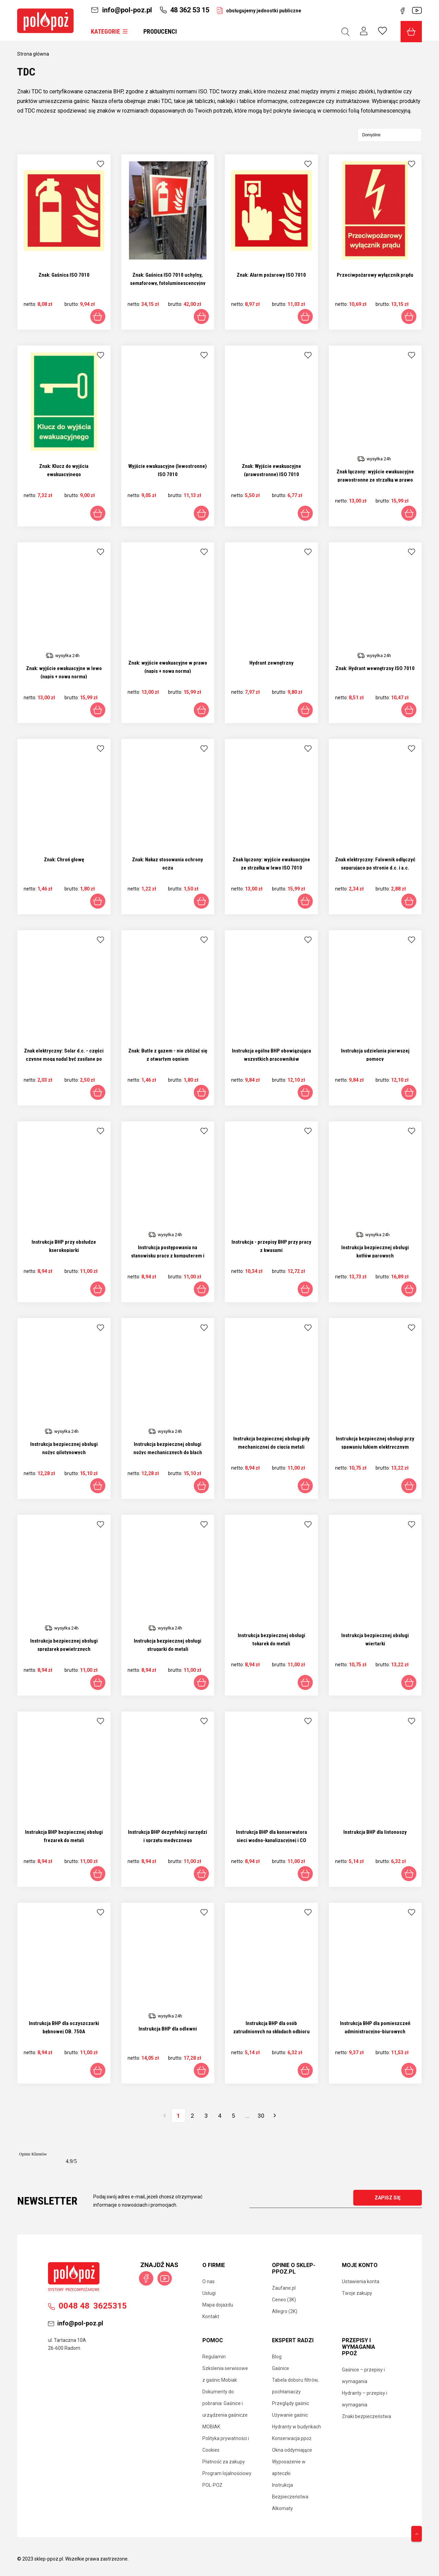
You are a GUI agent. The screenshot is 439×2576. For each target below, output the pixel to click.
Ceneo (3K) (284, 2299)
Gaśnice (280, 2368)
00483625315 (87, 2305)
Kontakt (210, 2316)
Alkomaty (282, 2508)
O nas (208, 2281)
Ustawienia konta (360, 2281)
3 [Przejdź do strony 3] (206, 2115)
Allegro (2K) (284, 2311)
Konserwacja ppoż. (292, 2438)
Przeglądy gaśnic (290, 2403)
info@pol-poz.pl (121, 10)
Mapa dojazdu (217, 2305)
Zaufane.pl (284, 2288)
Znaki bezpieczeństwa (366, 2416)
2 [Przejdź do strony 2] (192, 2115)
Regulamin (214, 2356)
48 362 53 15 (184, 10)
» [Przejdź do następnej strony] (274, 2115)
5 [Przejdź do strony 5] (233, 2115)
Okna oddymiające (292, 2450)
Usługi (209, 2293)
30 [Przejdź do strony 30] (261, 2115)
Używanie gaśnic (290, 2415)
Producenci (160, 31)
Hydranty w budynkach (296, 2426)
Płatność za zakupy (223, 2461)
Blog (277, 2356)
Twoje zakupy (357, 2293)
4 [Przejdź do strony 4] (220, 2115)
